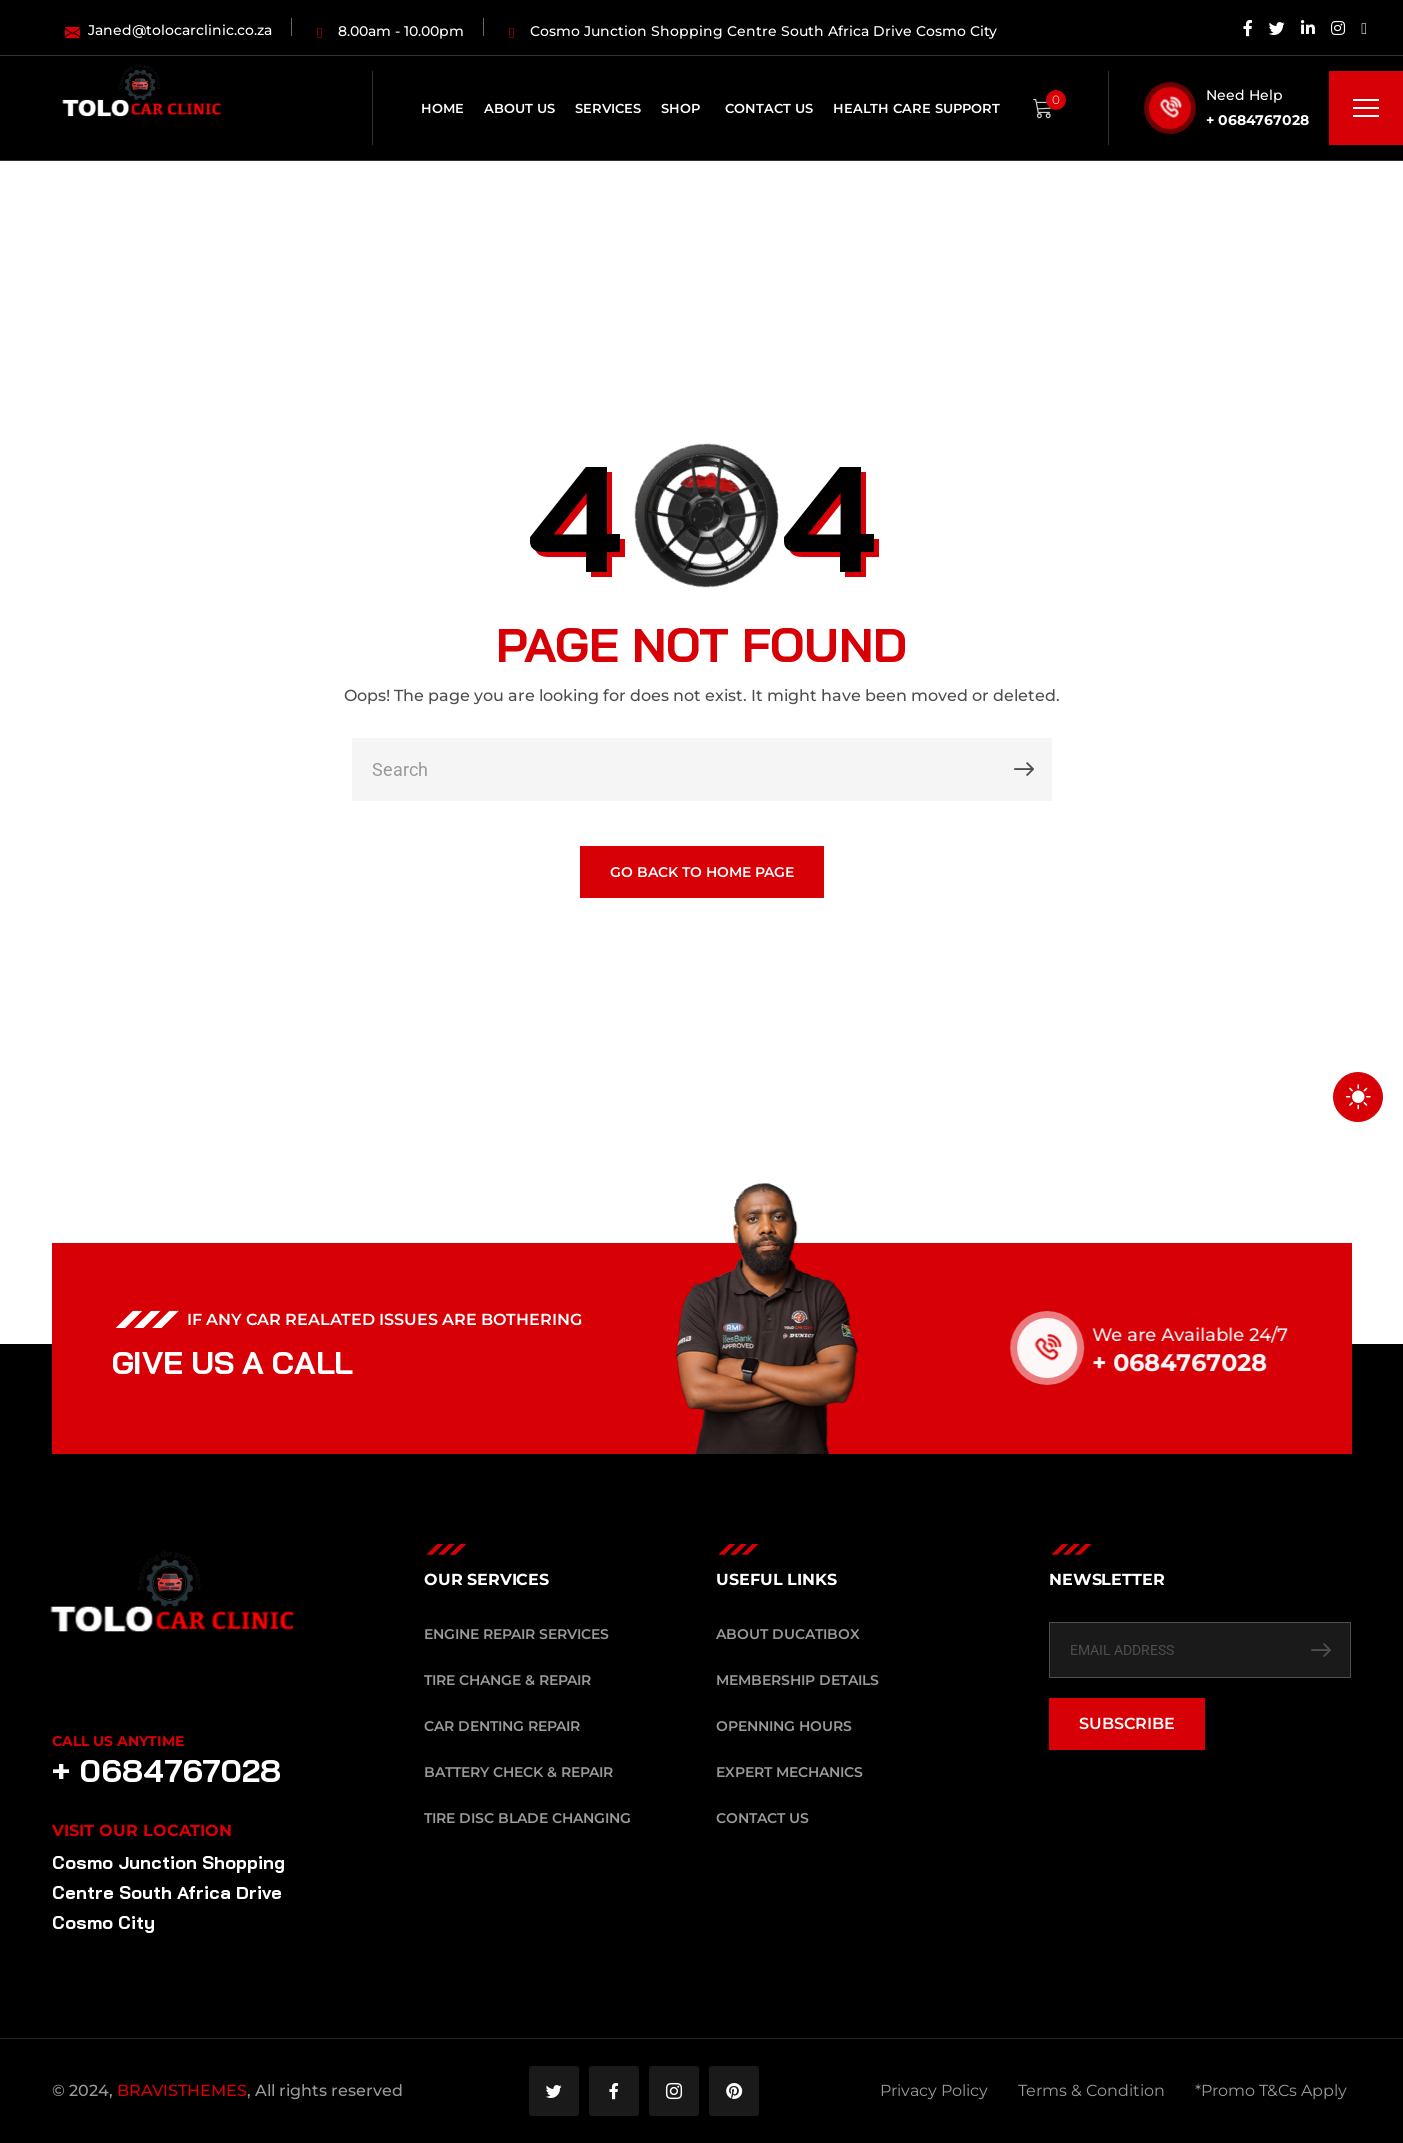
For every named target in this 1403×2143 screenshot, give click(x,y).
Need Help (1244, 95)
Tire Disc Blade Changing (527, 1818)
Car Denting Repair (502, 1726)
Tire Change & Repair (507, 1680)
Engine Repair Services (516, 1634)
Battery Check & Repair (518, 1772)
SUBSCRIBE (1127, 1723)
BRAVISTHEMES (182, 2090)
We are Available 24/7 (1214, 1335)
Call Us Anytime (118, 1741)
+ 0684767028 (1257, 120)
